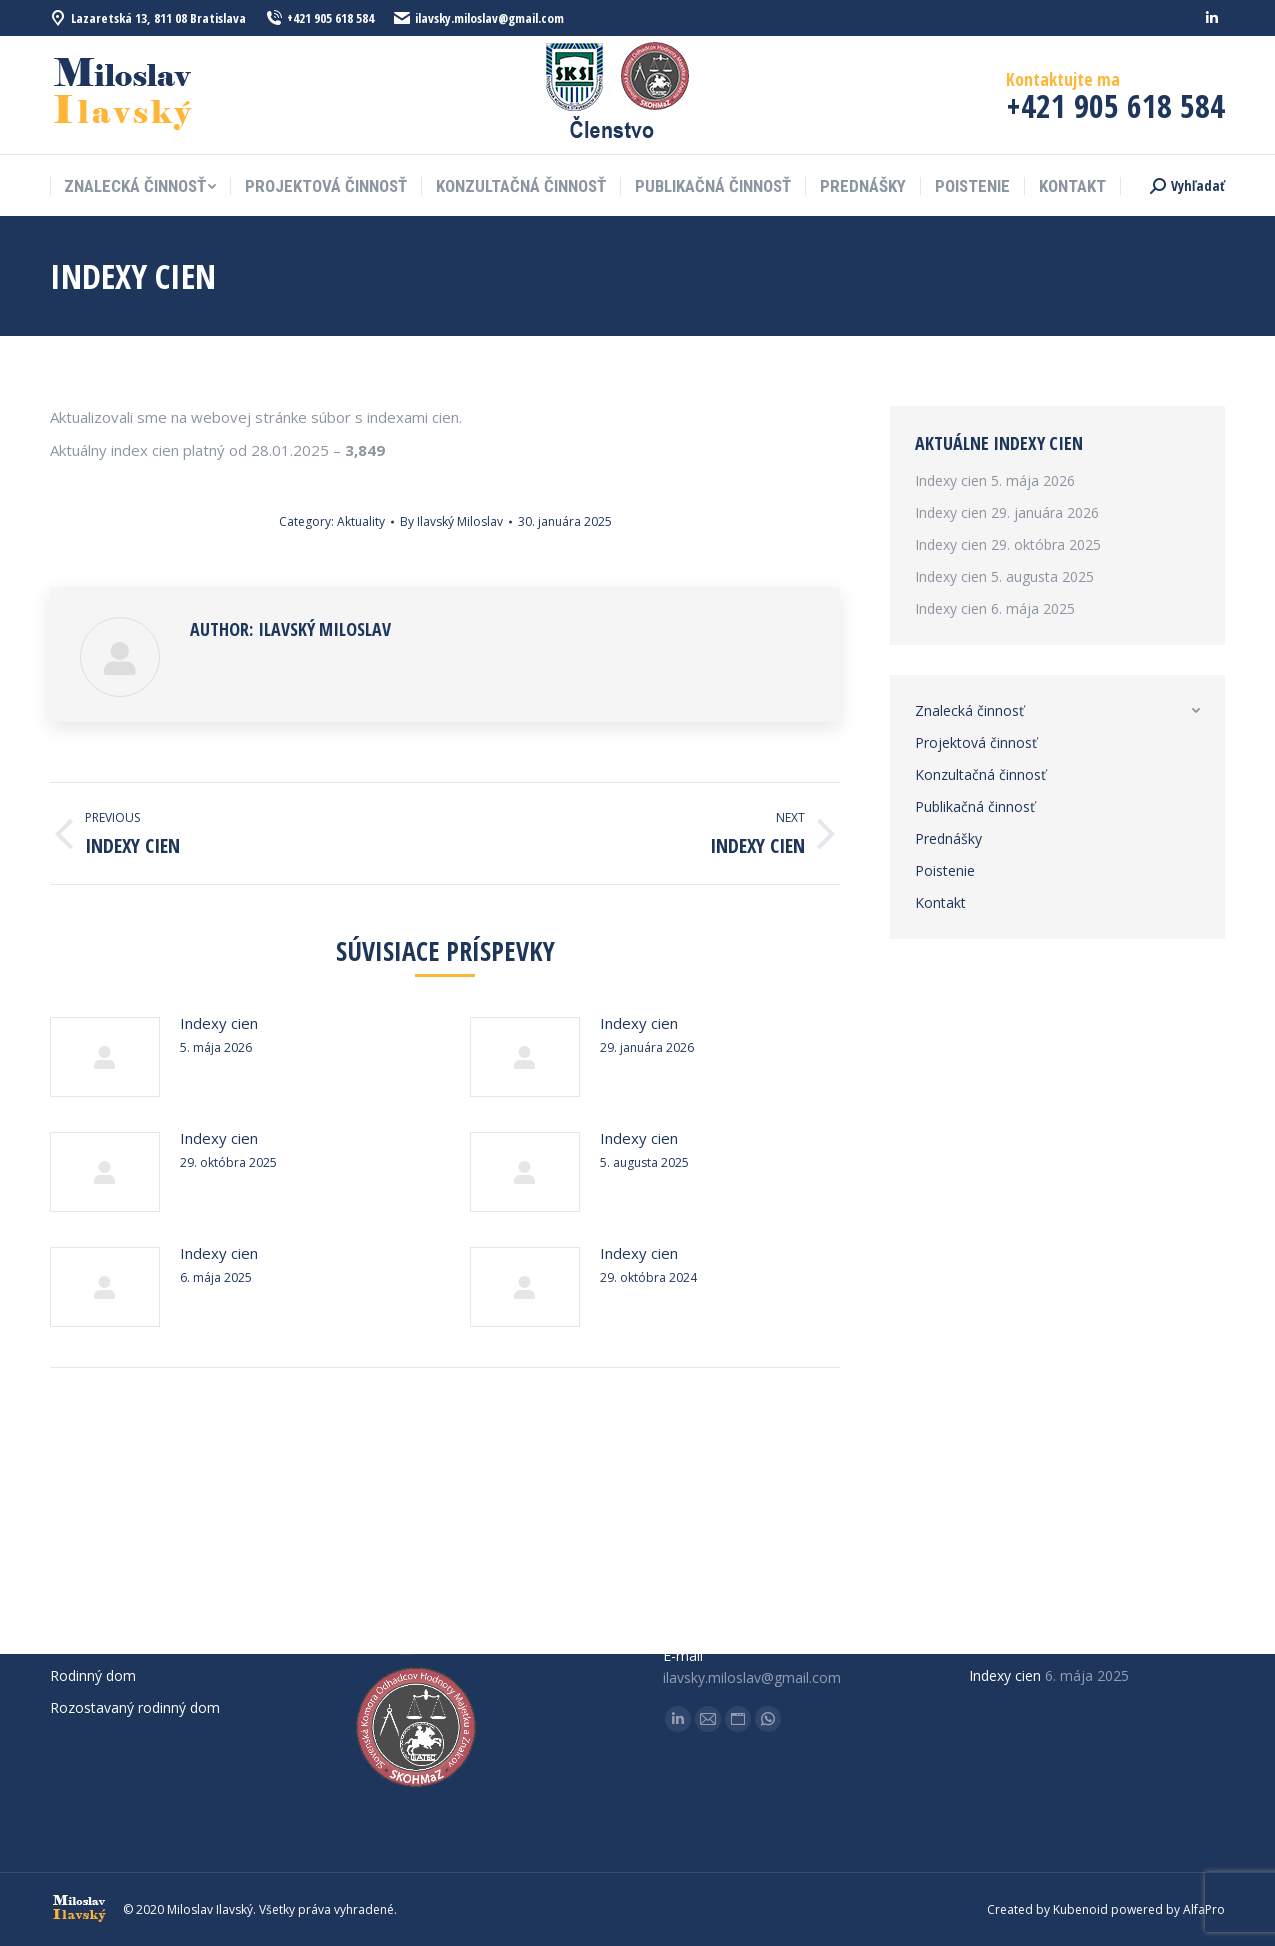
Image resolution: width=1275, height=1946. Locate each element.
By (451, 521)
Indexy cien (219, 1023)
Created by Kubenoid (1047, 1909)
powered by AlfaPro (1168, 1909)
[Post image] (105, 1057)
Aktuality (361, 521)
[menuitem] (140, 186)
